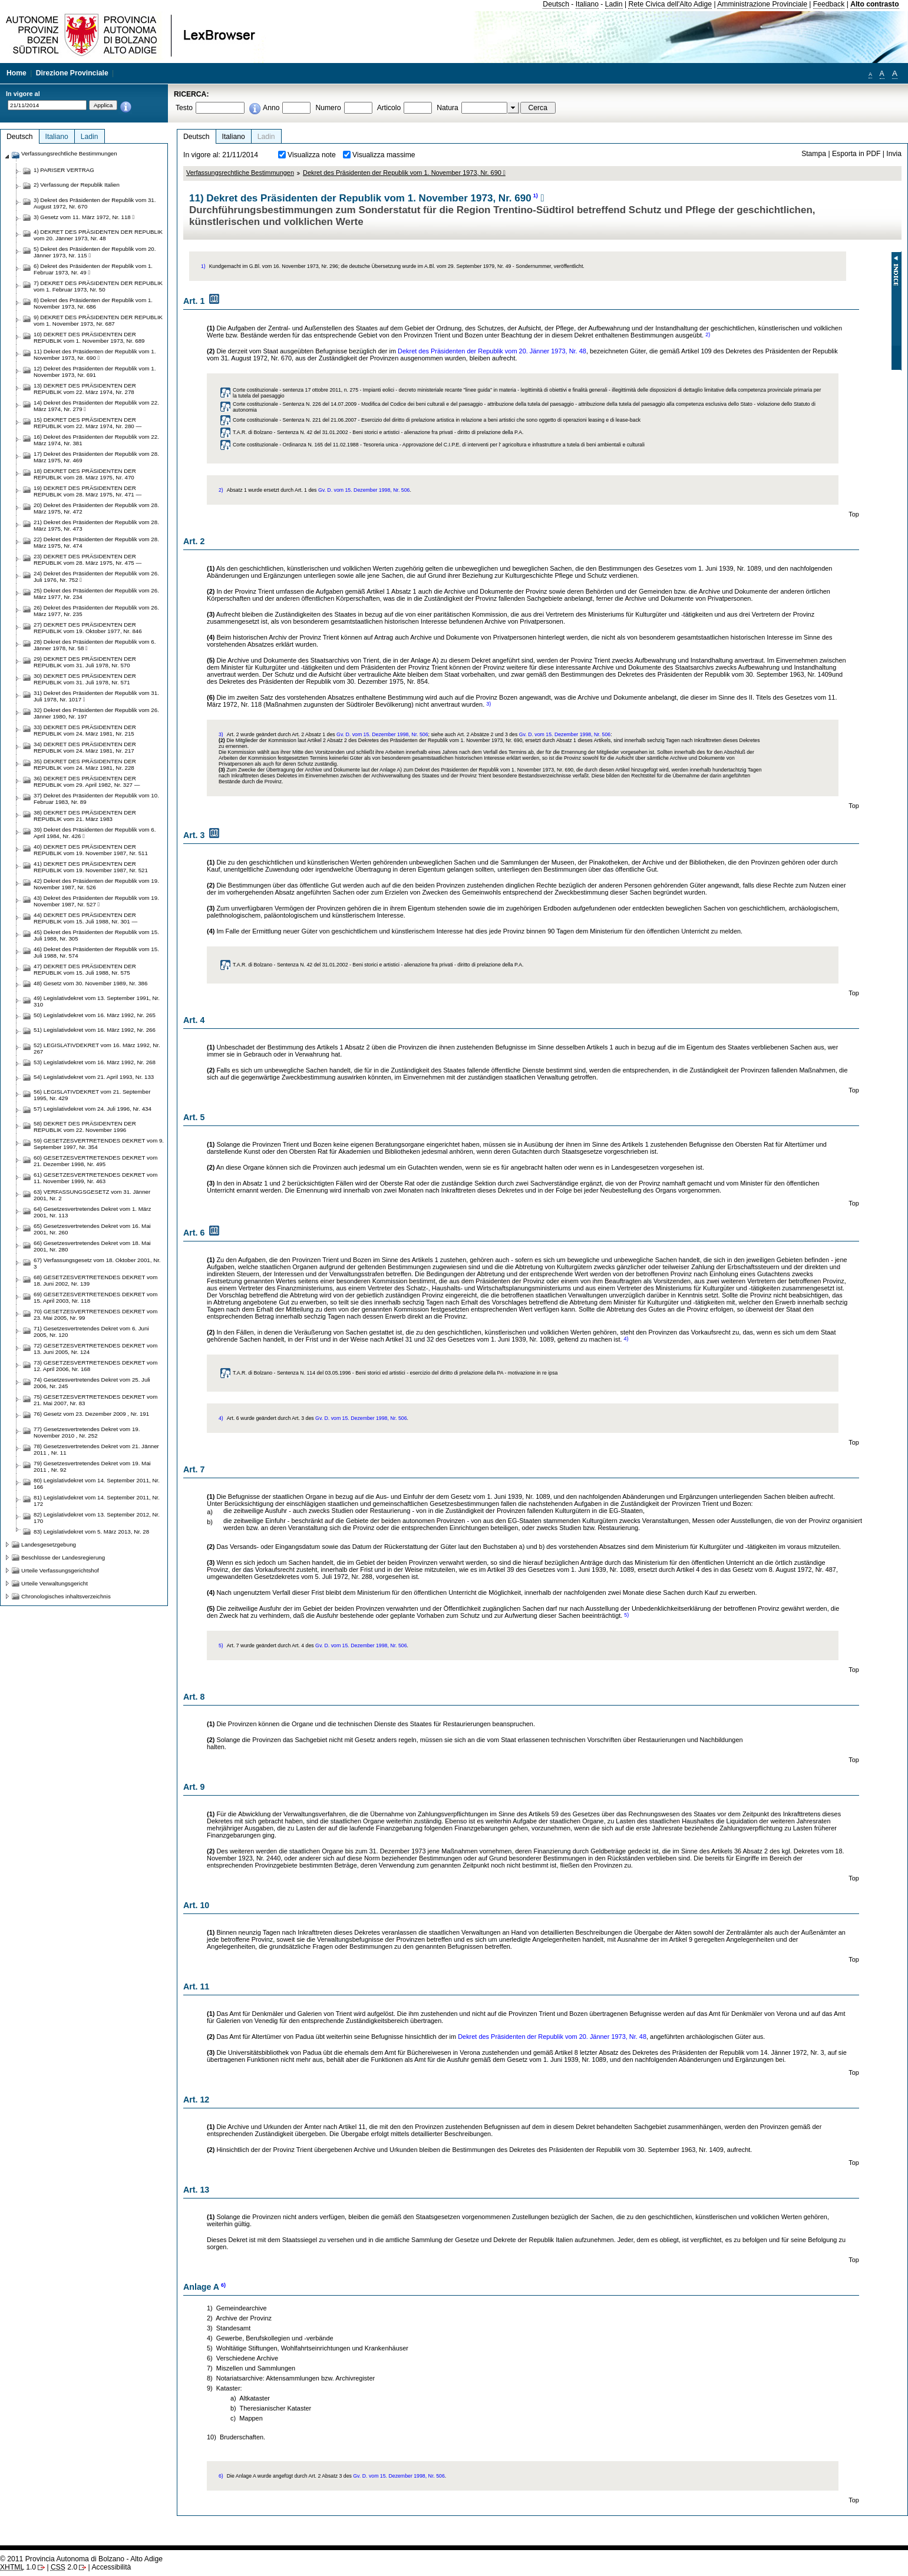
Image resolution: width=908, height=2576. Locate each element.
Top (853, 514)
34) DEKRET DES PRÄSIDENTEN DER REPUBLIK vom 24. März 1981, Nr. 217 (85, 747)
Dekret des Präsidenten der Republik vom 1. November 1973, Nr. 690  (404, 172)
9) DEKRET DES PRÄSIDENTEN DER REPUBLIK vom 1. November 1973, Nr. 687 (98, 320)
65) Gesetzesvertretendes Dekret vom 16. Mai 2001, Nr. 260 (92, 1229)
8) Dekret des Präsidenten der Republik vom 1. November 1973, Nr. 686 (93, 303)
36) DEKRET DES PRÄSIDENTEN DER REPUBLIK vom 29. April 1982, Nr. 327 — (87, 781)
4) (625, 1339)
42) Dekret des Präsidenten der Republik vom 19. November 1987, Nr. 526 (96, 884)
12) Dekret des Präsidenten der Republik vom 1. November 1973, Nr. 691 (95, 371)
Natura (447, 108)
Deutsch (556, 4)
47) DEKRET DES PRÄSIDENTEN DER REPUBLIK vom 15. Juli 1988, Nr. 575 (85, 969)
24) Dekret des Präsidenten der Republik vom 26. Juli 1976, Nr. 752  (96, 576)
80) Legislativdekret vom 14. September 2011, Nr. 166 (97, 1483)
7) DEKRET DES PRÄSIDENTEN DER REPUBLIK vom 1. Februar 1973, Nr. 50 (98, 286)
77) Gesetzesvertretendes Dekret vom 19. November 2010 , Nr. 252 (87, 1432)
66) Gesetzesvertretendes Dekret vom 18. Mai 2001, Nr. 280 (92, 1246)
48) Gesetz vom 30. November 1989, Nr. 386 (90, 983)
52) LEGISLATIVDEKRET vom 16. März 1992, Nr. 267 (97, 1048)
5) (626, 1615)
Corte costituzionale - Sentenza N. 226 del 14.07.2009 (294, 404)
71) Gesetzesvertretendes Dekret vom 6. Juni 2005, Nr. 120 (91, 1331)
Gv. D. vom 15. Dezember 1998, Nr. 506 (364, 490)
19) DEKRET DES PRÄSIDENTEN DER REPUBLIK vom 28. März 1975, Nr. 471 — (87, 491)
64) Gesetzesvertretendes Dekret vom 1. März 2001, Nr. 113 (92, 1212)
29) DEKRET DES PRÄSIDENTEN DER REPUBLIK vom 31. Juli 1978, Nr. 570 (85, 661)
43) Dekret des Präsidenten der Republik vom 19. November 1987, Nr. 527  (96, 901)
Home (16, 73)
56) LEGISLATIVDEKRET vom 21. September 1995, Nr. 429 (92, 1094)
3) (488, 704)
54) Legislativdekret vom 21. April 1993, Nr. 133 (94, 1077)
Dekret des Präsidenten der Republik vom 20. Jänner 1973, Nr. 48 (492, 351)
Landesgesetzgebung (48, 1544)
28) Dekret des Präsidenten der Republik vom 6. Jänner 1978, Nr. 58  (95, 644)
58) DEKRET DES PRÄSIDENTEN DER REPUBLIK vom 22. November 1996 (85, 1126)
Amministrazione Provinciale (762, 4)
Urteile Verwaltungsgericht (54, 1583)
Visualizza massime (383, 155)
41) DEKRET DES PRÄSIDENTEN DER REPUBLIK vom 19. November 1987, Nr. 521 (91, 866)
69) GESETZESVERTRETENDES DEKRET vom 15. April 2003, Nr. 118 (95, 1297)
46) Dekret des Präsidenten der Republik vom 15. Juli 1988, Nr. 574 (96, 952)
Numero (328, 108)
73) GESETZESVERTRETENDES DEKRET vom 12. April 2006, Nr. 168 (95, 1365)
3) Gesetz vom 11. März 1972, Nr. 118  (84, 217)
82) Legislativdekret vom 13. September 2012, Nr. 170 (97, 1517)
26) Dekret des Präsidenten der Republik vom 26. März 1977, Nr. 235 (96, 610)
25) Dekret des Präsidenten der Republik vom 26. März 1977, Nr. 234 (96, 593)
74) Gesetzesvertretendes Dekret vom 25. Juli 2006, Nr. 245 (92, 1382)
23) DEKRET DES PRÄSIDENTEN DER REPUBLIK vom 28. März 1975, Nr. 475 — (87, 559)
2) (707, 334)
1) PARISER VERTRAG (64, 170)
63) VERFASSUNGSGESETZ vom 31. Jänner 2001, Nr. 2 (92, 1194)
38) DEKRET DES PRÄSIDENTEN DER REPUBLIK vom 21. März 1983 (85, 815)
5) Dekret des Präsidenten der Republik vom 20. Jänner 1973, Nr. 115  (95, 252)
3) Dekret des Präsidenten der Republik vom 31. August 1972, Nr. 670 (95, 203)
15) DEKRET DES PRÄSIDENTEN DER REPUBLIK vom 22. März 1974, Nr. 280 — (87, 422)
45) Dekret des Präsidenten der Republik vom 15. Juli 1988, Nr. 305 (96, 935)
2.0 (64, 2567)
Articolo (389, 108)
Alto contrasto (874, 4)
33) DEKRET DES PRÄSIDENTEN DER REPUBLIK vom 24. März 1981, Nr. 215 (85, 730)
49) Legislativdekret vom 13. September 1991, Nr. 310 (97, 1001)
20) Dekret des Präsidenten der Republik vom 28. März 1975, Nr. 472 (96, 508)
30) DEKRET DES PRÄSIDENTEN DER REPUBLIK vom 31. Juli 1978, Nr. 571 (85, 679)
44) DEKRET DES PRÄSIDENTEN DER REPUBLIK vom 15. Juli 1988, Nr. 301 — (85, 918)
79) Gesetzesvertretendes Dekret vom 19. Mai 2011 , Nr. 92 (92, 1466)
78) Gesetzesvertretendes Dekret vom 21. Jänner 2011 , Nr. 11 (96, 1449)
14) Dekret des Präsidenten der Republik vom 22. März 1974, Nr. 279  (96, 405)
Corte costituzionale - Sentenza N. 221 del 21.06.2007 (294, 420)
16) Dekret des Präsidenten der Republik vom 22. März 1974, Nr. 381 (96, 439)
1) (535, 195)
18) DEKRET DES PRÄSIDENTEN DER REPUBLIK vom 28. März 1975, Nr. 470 (85, 474)
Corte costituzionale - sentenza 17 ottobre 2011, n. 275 (295, 390)
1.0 (18, 2567)
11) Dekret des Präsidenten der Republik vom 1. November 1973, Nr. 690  (95, 354)
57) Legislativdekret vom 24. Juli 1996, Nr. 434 (92, 1108)
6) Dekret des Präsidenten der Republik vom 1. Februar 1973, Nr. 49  (93, 269)
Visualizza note (312, 155)
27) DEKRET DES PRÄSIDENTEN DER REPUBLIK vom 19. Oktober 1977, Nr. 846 (88, 627)
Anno (271, 108)
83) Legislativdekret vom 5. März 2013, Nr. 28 (91, 1531)
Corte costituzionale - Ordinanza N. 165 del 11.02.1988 (296, 445)
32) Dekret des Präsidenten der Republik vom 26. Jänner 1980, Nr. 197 (96, 713)
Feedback (828, 4)
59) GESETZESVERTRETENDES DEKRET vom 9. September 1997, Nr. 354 (99, 1143)
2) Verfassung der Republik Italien (77, 184)
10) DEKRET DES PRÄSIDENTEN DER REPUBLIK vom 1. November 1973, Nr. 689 (89, 337)
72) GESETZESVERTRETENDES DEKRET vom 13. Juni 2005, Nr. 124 (95, 1348)
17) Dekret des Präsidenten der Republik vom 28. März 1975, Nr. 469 (96, 457)
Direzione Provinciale (72, 73)
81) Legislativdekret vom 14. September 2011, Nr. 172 (97, 1500)
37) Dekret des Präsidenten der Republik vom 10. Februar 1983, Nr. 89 (96, 798)
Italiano (587, 4)
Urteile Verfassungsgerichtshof (60, 1570)
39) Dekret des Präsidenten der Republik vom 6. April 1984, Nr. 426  (95, 832)
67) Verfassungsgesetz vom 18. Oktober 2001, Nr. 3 (97, 1263)
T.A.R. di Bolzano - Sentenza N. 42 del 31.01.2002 (290, 432)
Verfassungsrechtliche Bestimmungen (240, 172)
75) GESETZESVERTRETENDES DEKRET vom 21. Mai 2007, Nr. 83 (95, 1399)
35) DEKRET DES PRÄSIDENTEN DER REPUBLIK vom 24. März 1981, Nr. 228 (85, 764)
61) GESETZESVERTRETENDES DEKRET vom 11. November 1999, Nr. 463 (95, 1177)
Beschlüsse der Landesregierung (63, 1557)
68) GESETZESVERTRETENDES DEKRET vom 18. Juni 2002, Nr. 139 (95, 1280)
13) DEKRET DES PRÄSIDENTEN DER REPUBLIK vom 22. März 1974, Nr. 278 (85, 388)
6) (223, 2285)
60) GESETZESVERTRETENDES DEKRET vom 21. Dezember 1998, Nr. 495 (95, 1160)
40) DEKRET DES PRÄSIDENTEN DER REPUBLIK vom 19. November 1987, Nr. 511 (91, 849)
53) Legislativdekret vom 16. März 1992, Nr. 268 (95, 1062)
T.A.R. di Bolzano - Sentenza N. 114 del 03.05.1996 (292, 1373)
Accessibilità (111, 2567)
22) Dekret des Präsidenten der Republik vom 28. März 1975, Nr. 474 (96, 542)
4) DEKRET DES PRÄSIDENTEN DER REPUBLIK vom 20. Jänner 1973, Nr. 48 (98, 235)
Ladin (614, 4)
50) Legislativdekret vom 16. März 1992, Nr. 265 (95, 1015)
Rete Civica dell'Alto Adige (670, 4)
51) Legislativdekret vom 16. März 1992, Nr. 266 (95, 1030)
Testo (184, 108)
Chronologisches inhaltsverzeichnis (66, 1596)
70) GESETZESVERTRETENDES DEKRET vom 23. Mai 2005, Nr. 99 (95, 1314)
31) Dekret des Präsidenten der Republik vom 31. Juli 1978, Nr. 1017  (96, 696)
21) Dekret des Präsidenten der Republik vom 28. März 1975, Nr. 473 (96, 525)
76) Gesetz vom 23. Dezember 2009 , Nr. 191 (91, 1413)
